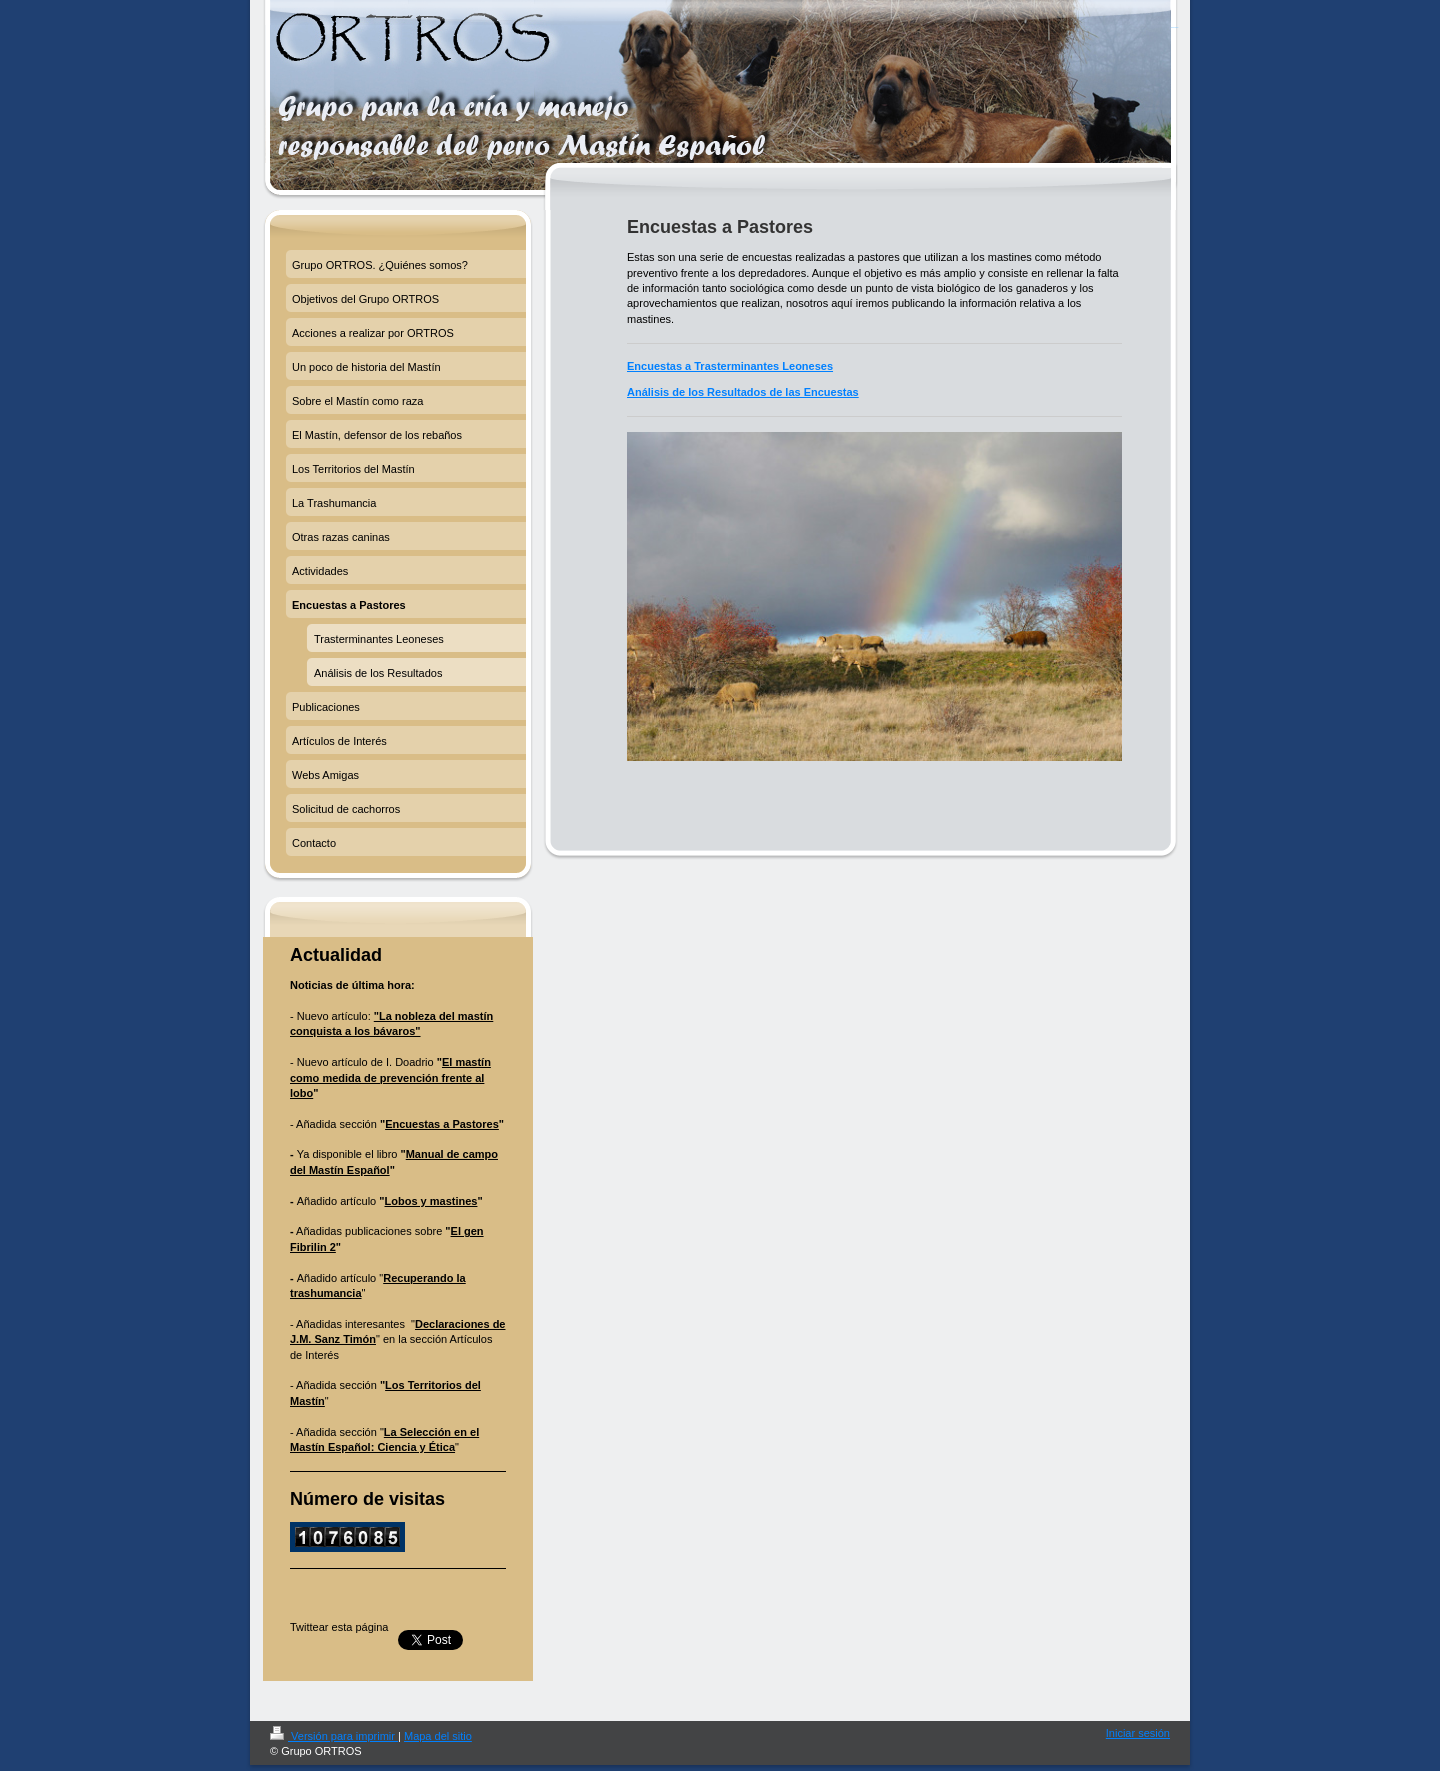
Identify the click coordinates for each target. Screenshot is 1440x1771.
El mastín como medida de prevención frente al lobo (390, 1077)
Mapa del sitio (438, 1736)
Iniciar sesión (1138, 1733)
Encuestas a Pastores (442, 1124)
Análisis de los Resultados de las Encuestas (743, 392)
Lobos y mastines (431, 1201)
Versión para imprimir (334, 1736)
